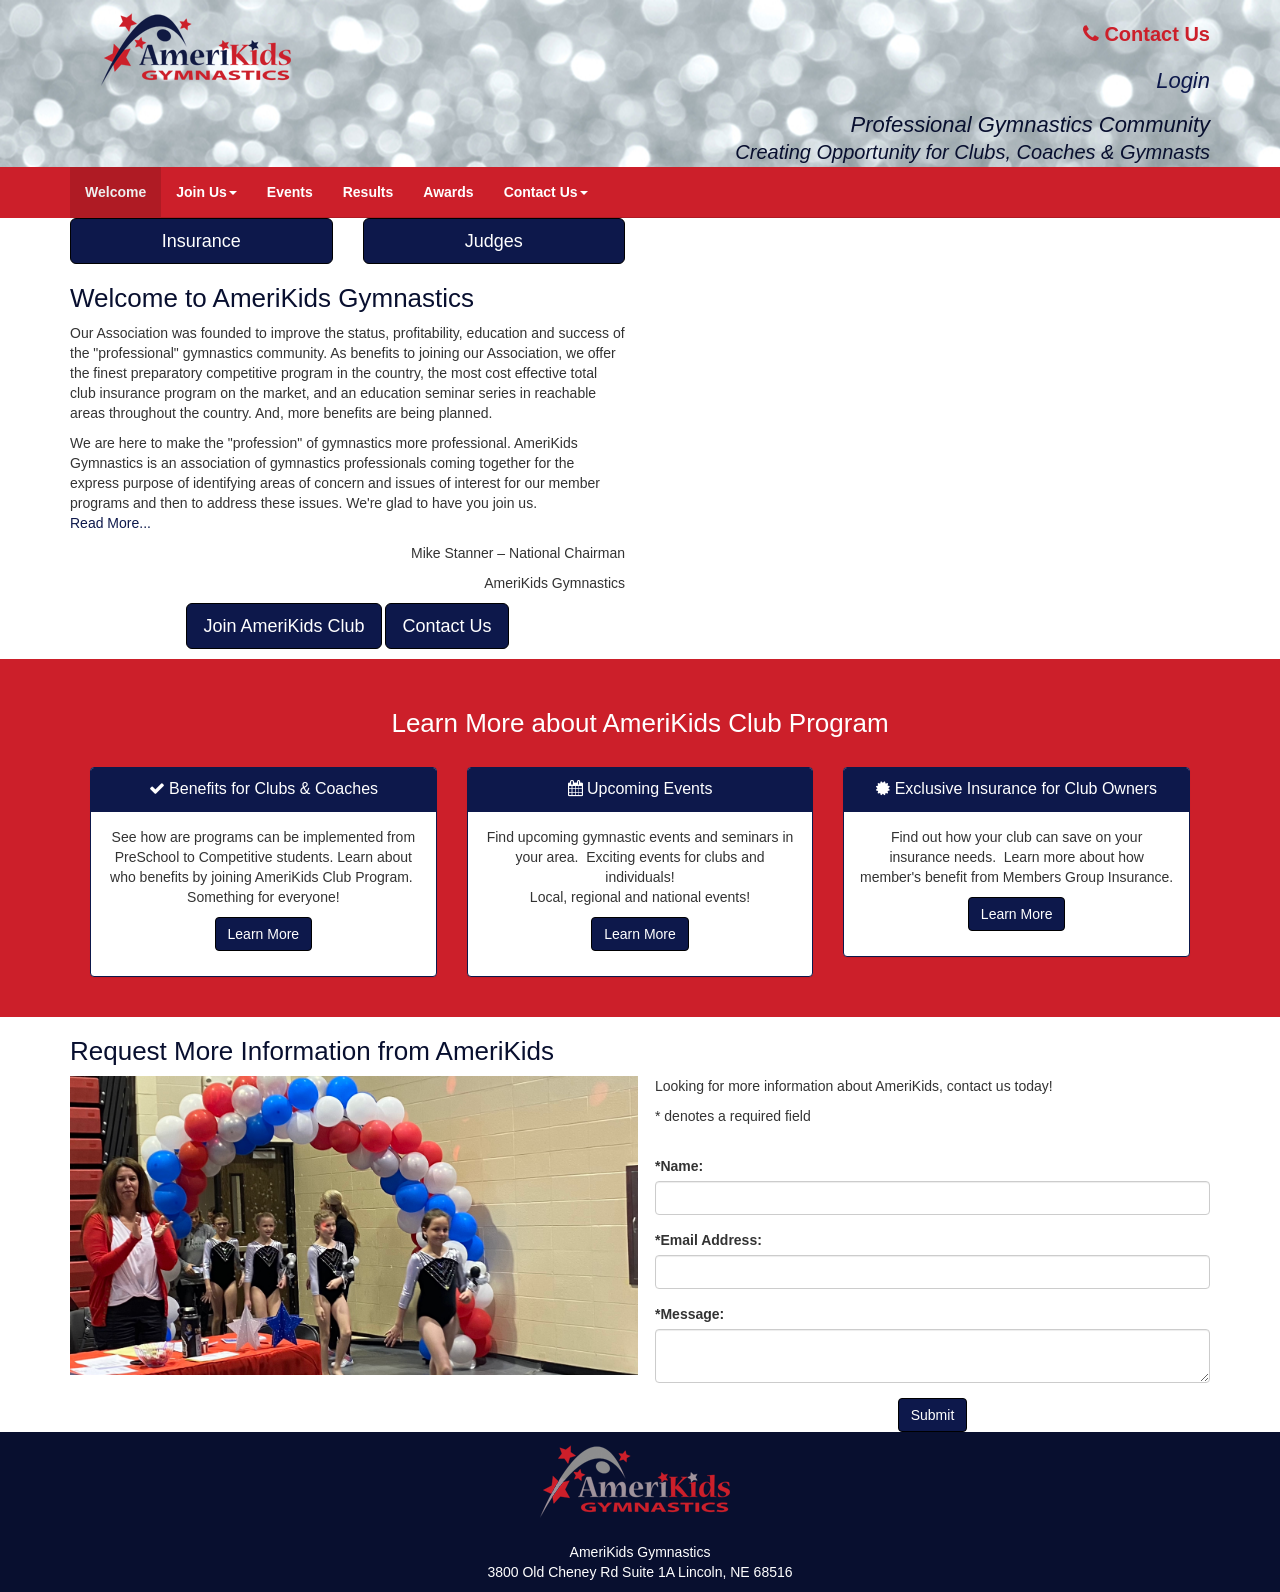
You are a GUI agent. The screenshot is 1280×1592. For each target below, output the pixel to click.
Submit (933, 1415)
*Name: (679, 1166)
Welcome (115, 192)
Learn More (264, 934)
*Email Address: (708, 1240)
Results (368, 192)
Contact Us (1146, 34)
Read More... (110, 523)
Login (1183, 80)
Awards (448, 192)
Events (290, 192)
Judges (494, 241)
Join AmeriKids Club (283, 626)
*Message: (689, 1314)
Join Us (206, 192)
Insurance (201, 241)
